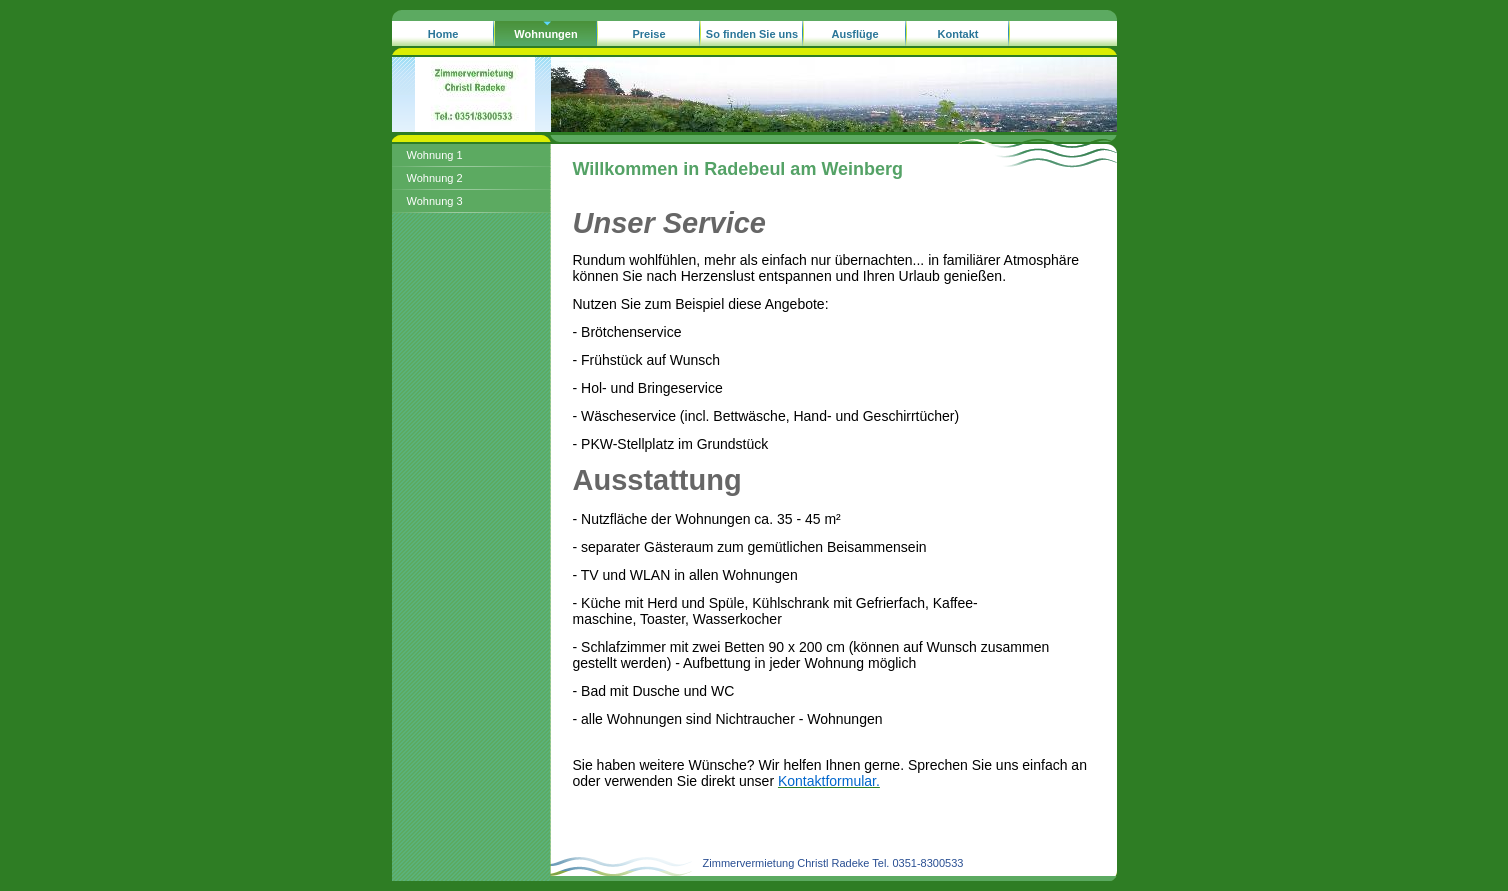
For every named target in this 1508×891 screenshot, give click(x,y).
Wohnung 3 (435, 201)
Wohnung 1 (435, 155)
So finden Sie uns (752, 34)
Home (443, 34)
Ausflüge (854, 34)
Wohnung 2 (435, 178)
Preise (648, 34)
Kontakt (958, 34)
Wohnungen (545, 34)
